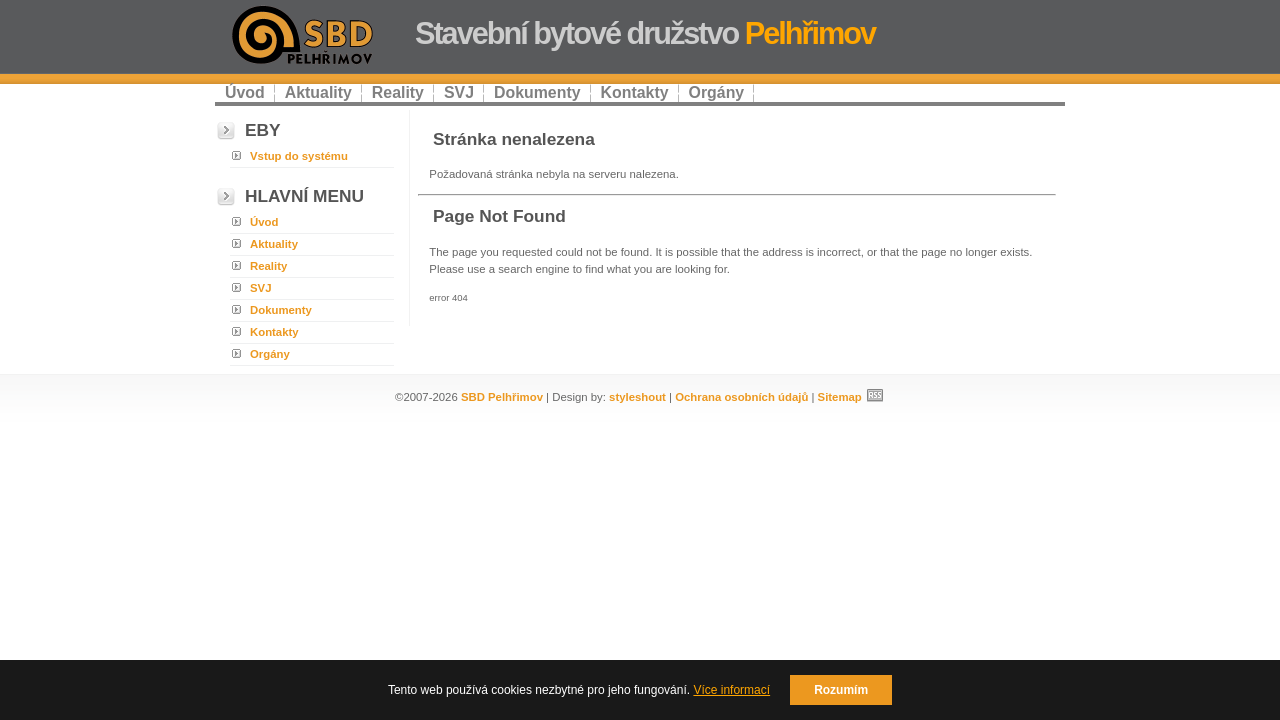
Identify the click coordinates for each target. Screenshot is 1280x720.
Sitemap (840, 397)
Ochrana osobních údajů (741, 397)
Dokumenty (537, 92)
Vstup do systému (299, 156)
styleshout (637, 397)
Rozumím (841, 690)
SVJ (459, 92)
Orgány (717, 92)
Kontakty (635, 92)
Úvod (245, 92)
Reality (398, 92)
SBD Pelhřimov (502, 397)
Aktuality (318, 92)
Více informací (731, 690)
